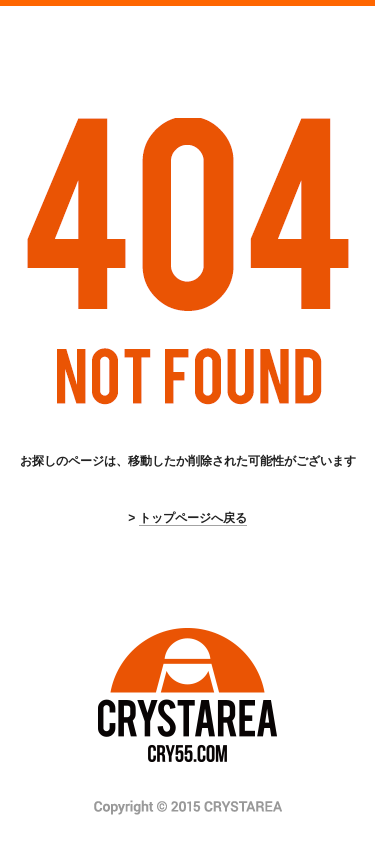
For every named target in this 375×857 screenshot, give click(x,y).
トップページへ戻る (193, 518)
